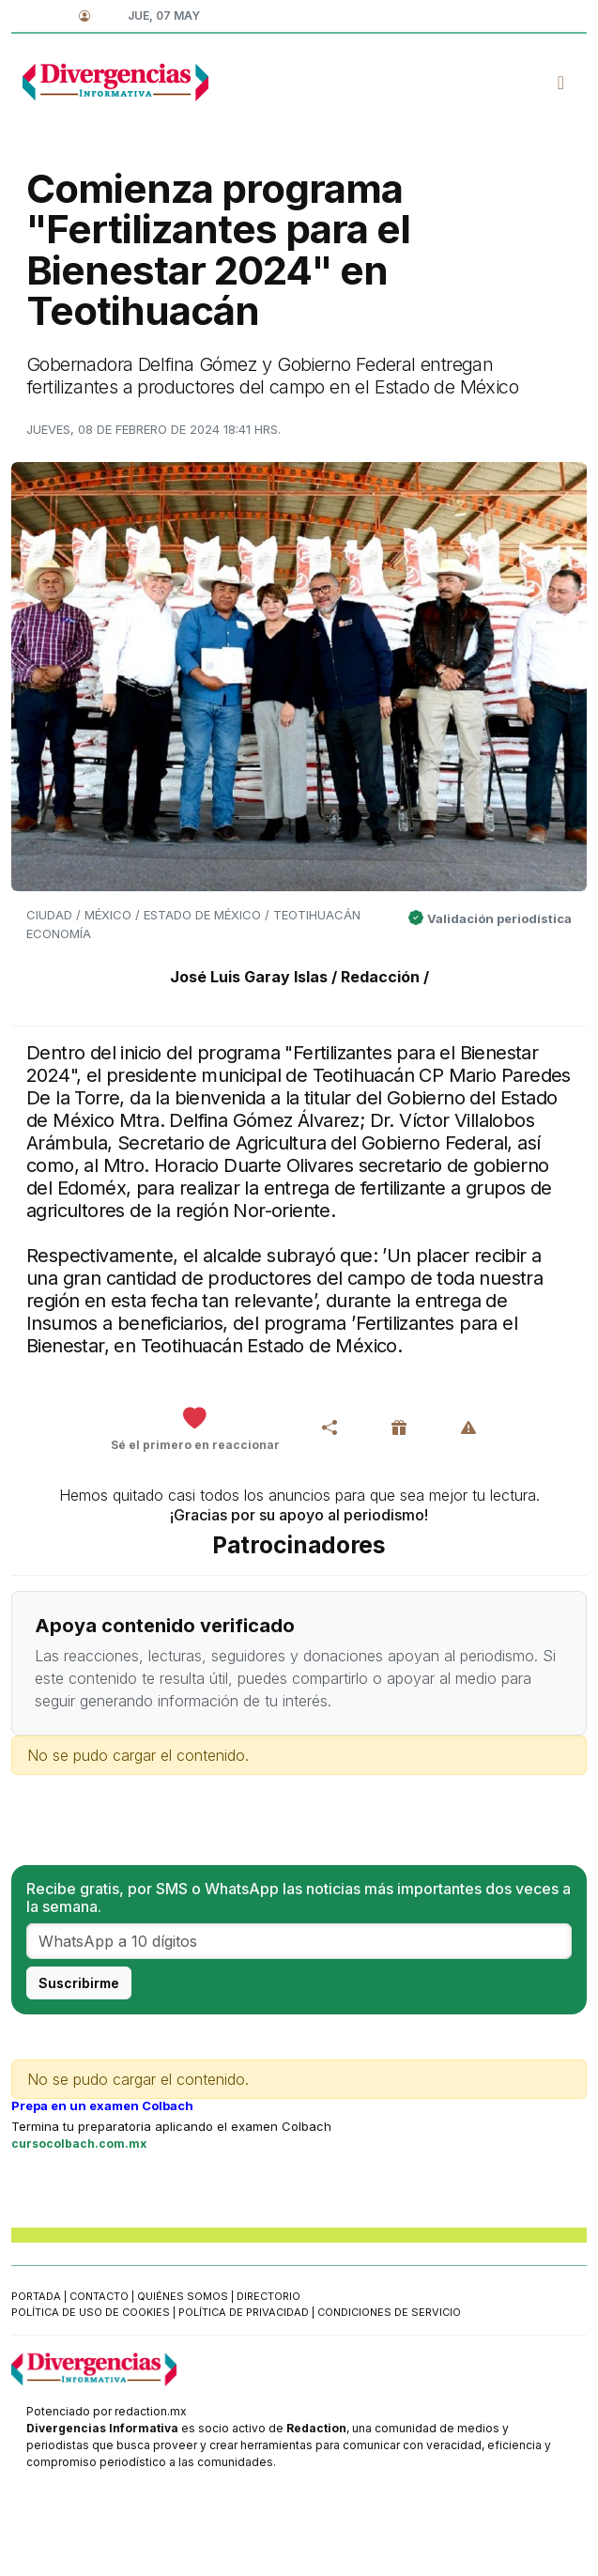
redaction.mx (151, 2411)
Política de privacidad (243, 2312)
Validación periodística (499, 918)
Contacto (99, 2296)
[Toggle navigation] (560, 82)
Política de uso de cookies (90, 2312)
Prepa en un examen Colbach (102, 2105)
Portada (36, 2296)
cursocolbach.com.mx (78, 2143)
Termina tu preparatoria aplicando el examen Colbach (171, 2126)
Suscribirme (78, 1983)
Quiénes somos (182, 2296)
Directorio (268, 2296)
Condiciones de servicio (389, 2312)
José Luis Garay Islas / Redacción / (299, 976)
